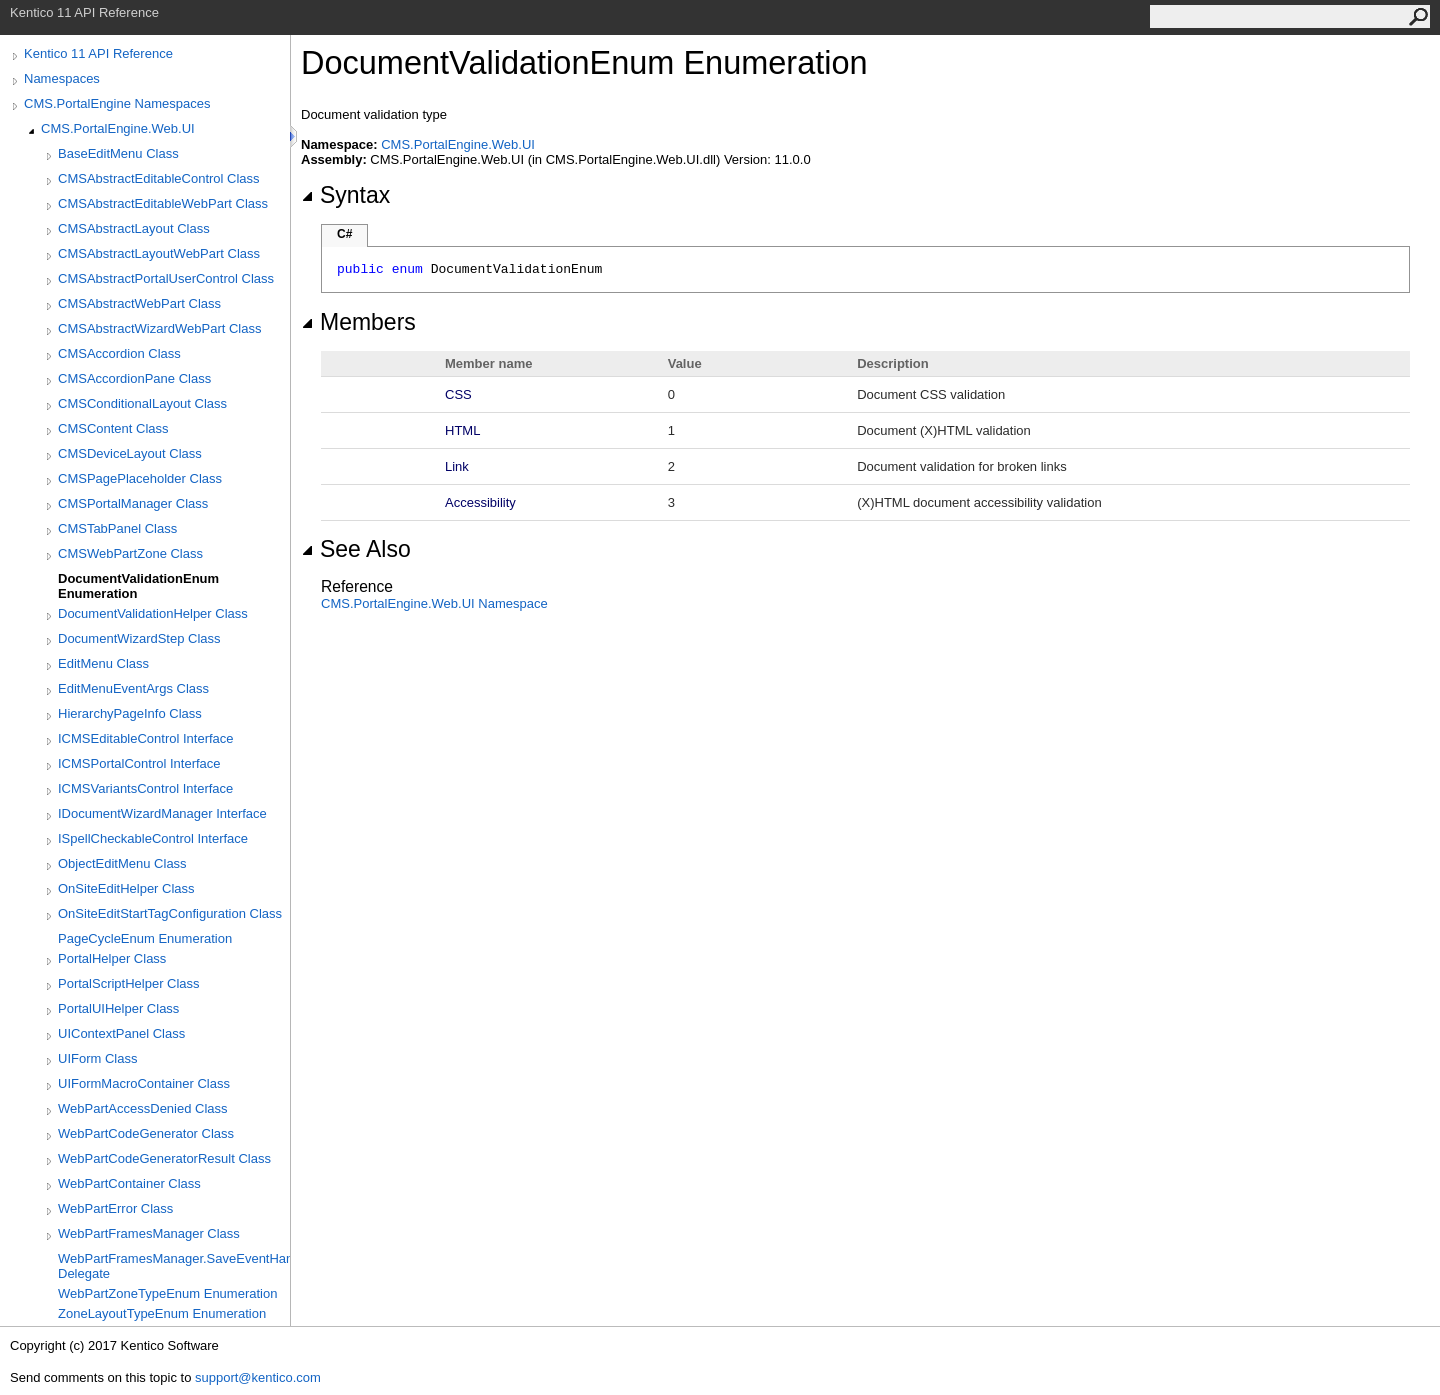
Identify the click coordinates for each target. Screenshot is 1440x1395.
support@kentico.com (258, 1377)
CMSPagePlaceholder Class (140, 478)
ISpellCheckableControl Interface (153, 838)
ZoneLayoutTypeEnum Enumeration (162, 1313)
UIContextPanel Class (121, 1033)
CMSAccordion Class (119, 353)
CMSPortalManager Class (133, 503)
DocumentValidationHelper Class (153, 613)
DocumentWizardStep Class (139, 638)
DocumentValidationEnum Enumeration (138, 586)
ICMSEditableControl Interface (146, 738)
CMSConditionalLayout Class (142, 403)
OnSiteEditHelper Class (126, 888)
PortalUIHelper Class (118, 1008)
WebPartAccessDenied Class (143, 1108)
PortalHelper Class (112, 958)
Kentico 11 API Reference (98, 53)
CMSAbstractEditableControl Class (159, 178)
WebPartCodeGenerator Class (146, 1133)
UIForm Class (97, 1058)
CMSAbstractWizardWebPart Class (159, 328)
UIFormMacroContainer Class (144, 1083)
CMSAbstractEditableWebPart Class (163, 203)
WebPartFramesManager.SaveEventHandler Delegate (174, 1266)
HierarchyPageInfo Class (130, 713)
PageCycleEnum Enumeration (145, 938)
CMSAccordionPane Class (134, 378)
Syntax (345, 195)
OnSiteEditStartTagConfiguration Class (170, 913)
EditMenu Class (103, 663)
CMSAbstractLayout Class (134, 228)
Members (358, 322)
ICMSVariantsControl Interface (145, 788)
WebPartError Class (115, 1208)
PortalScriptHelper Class (129, 983)
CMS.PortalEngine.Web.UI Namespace (434, 603)
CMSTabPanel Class (117, 528)
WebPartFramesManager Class (149, 1233)
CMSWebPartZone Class (130, 553)
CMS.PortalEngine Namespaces (117, 103)
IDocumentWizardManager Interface (162, 813)
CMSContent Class (113, 428)
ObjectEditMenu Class (122, 863)
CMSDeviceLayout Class (130, 453)
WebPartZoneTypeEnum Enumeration (167, 1293)
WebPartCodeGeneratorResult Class (164, 1158)
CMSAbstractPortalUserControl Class (166, 278)
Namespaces (62, 78)
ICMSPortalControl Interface (139, 763)
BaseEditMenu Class (118, 153)
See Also (356, 549)
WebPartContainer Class (129, 1183)
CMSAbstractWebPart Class (139, 303)
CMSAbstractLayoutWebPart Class (159, 253)
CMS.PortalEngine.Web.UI (118, 128)
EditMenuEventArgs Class (133, 688)
